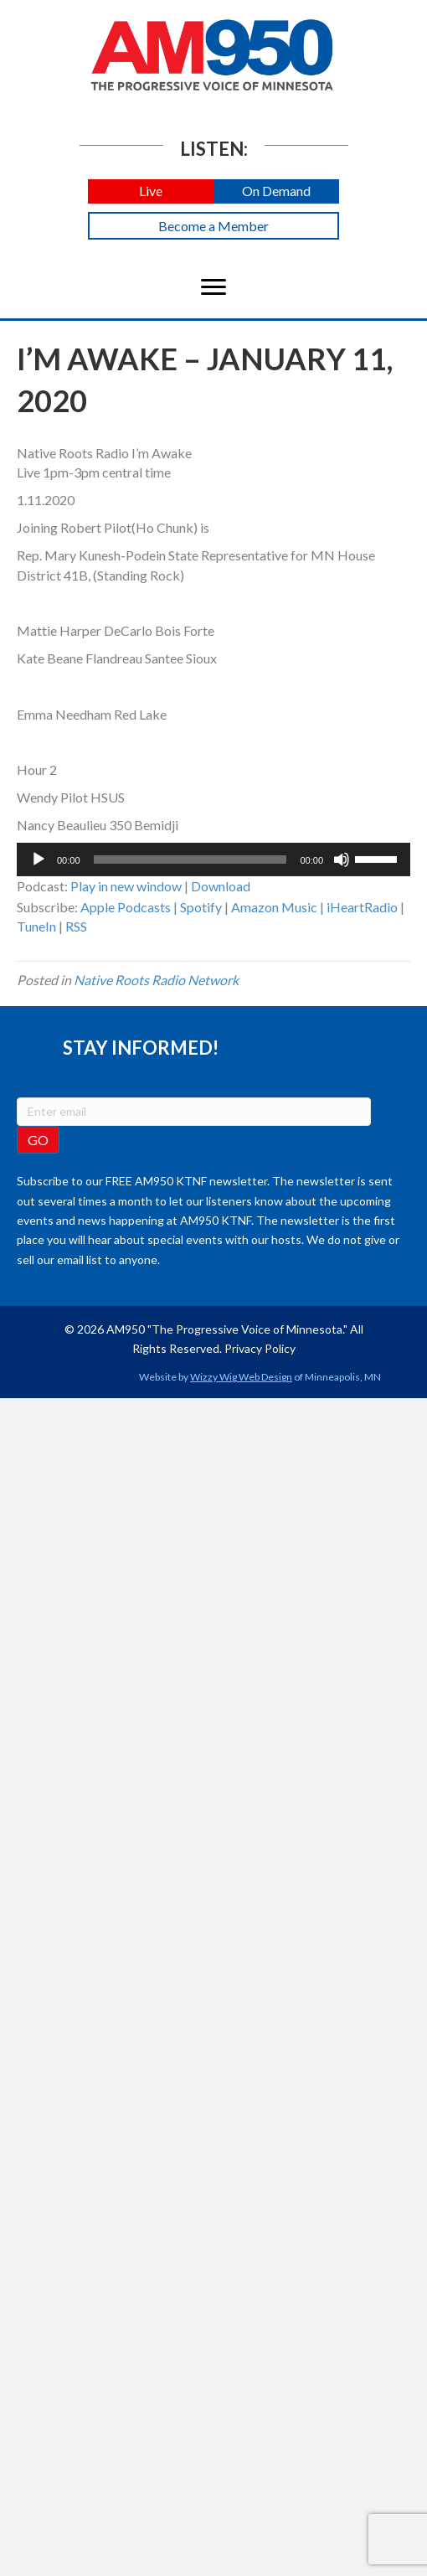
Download (220, 886)
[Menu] (213, 287)
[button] (151, 191)
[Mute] (341, 859)
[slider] (190, 859)
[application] (213, 859)
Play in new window (126, 886)
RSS (76, 926)
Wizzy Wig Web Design (241, 1377)
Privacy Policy (260, 1348)
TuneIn (36, 926)
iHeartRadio (362, 907)
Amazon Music (274, 907)
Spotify (201, 907)
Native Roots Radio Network (156, 980)
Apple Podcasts (125, 907)
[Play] (38, 859)
